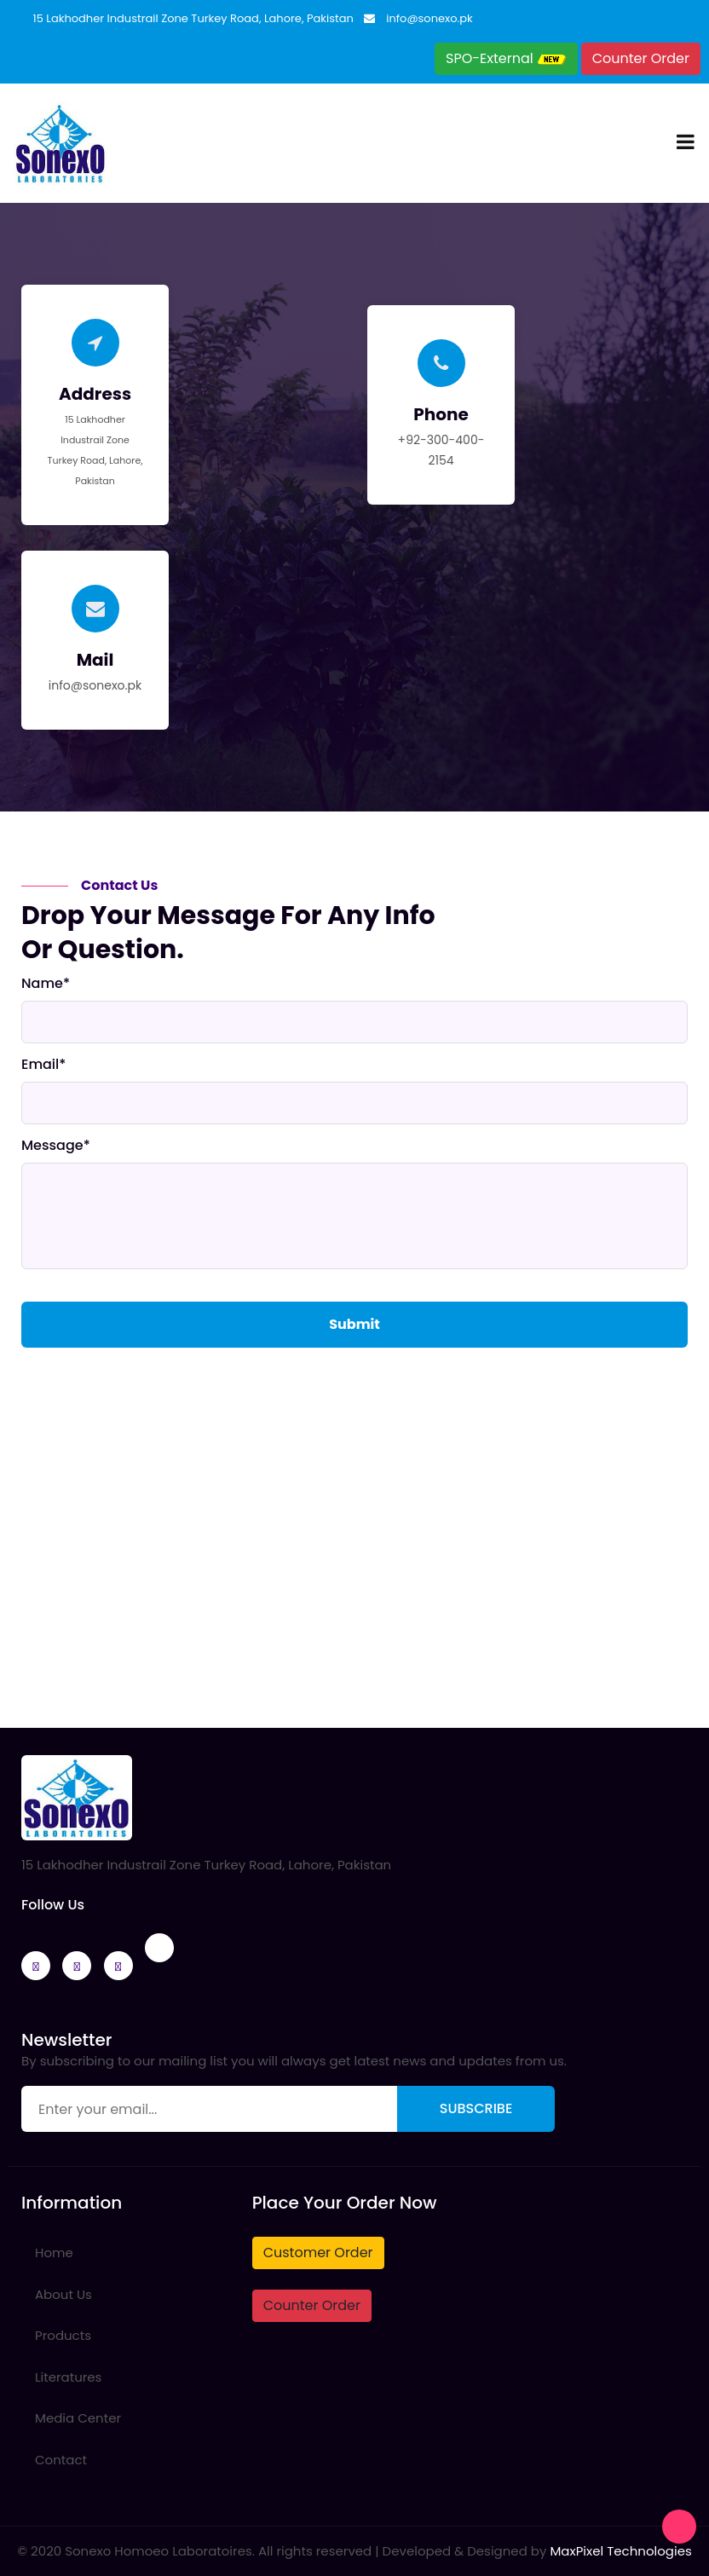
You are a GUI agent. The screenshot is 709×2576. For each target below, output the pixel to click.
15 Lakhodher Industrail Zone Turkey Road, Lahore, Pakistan (192, 18)
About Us (63, 2294)
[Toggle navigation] (685, 143)
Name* (45, 983)
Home (54, 2252)
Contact (61, 2460)
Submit (354, 1324)
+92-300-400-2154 (441, 450)
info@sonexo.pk (429, 18)
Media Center (78, 2418)
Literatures (68, 2377)
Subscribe (476, 2108)
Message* (55, 1145)
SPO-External (506, 58)
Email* (43, 1064)
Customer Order (318, 2252)
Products (63, 2335)
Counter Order (640, 58)
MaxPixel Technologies (620, 2551)
